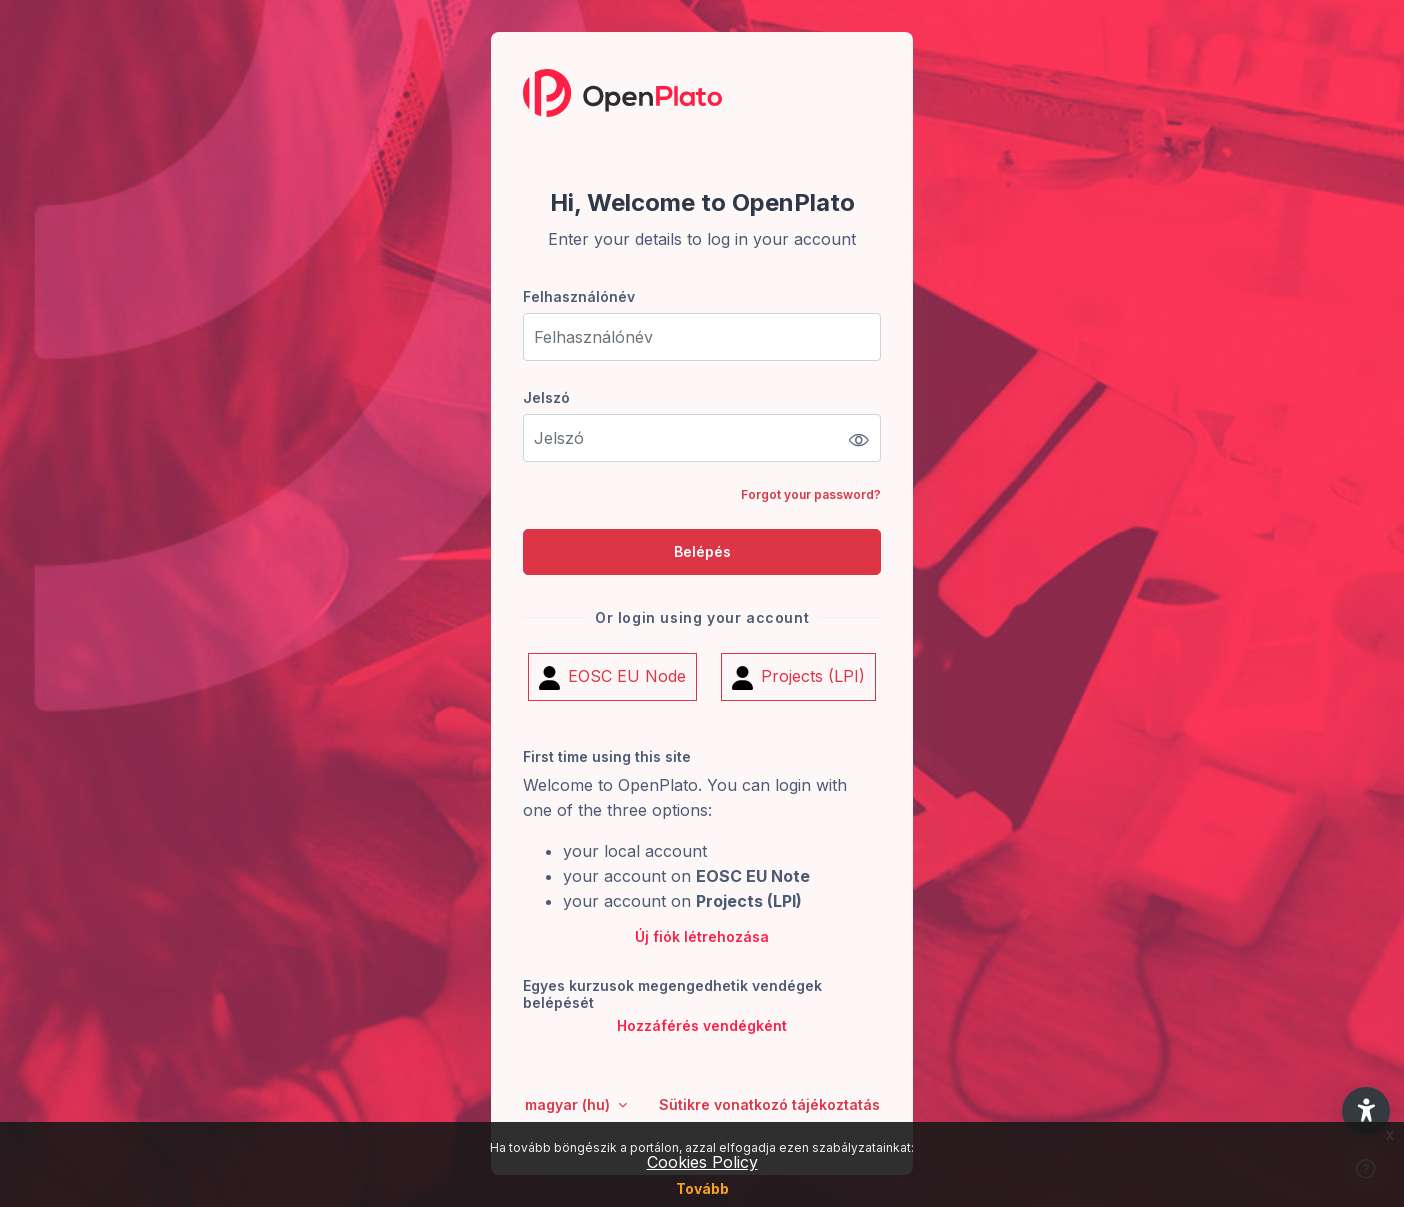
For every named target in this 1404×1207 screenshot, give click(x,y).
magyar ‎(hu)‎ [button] (569, 1104)
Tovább (702, 1188)
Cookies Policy (702, 1162)
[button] (1366, 1111)
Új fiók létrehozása (702, 937)
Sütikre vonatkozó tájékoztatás (769, 1104)
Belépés (702, 551)
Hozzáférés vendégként (702, 1026)
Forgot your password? (811, 494)
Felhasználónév (579, 296)
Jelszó (546, 397)
